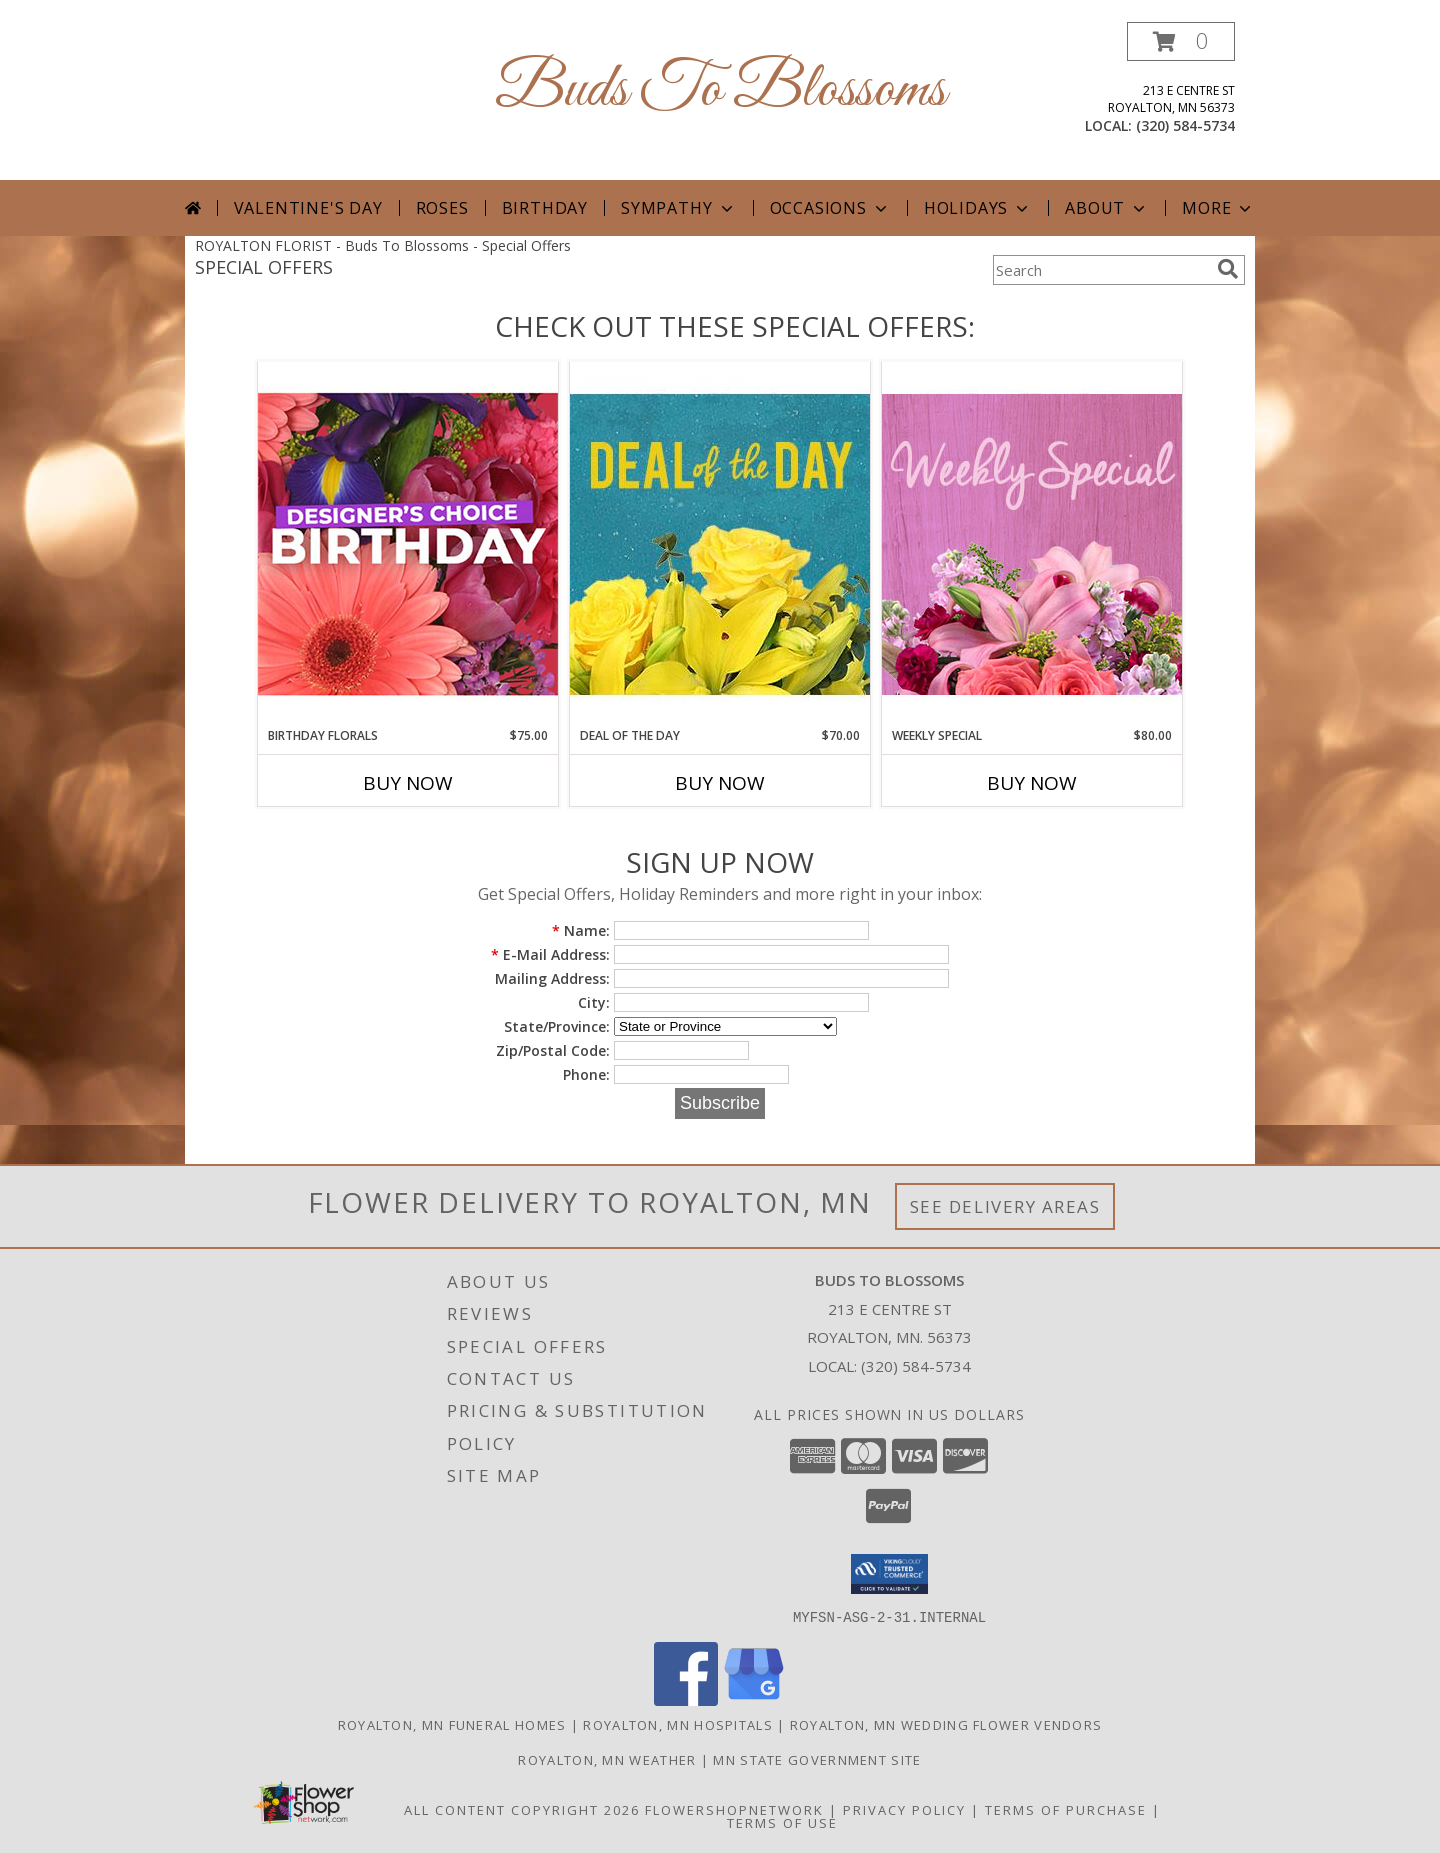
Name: (581, 930)
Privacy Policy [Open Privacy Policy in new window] (904, 1809)
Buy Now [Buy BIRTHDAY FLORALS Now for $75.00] (408, 783)
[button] (1181, 41)
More (1218, 208)
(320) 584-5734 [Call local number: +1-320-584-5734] (1185, 125)
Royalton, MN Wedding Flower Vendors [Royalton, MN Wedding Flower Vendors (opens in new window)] (946, 1724)
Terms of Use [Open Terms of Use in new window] (782, 1822)
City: (594, 1002)
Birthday (545, 208)
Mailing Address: (552, 978)
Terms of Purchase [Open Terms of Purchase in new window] (1066, 1809)
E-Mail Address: (550, 954)
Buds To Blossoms (720, 90)
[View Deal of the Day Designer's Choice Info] (720, 543)
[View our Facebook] (686, 1699)
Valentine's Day (308, 208)
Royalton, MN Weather (607, 1759)
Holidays (978, 208)
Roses (442, 208)
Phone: (586, 1074)
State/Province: (557, 1026)
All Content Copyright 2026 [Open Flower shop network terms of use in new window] (522, 1809)
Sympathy (678, 208)
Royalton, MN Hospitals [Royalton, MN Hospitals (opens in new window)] (678, 1724)
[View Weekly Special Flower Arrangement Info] (1032, 543)
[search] (1228, 269)
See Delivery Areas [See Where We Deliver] (1005, 1206)
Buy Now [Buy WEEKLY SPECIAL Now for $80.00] (1032, 783)
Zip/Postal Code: (553, 1050)
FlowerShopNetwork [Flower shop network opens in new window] (734, 1809)
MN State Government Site (817, 1759)
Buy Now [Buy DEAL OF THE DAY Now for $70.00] (720, 783)
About (1107, 208)
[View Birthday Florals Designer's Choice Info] (408, 543)
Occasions (830, 208)
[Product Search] (1101, 270)
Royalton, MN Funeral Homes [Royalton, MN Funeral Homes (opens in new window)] (452, 1724)
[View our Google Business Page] (754, 1699)
